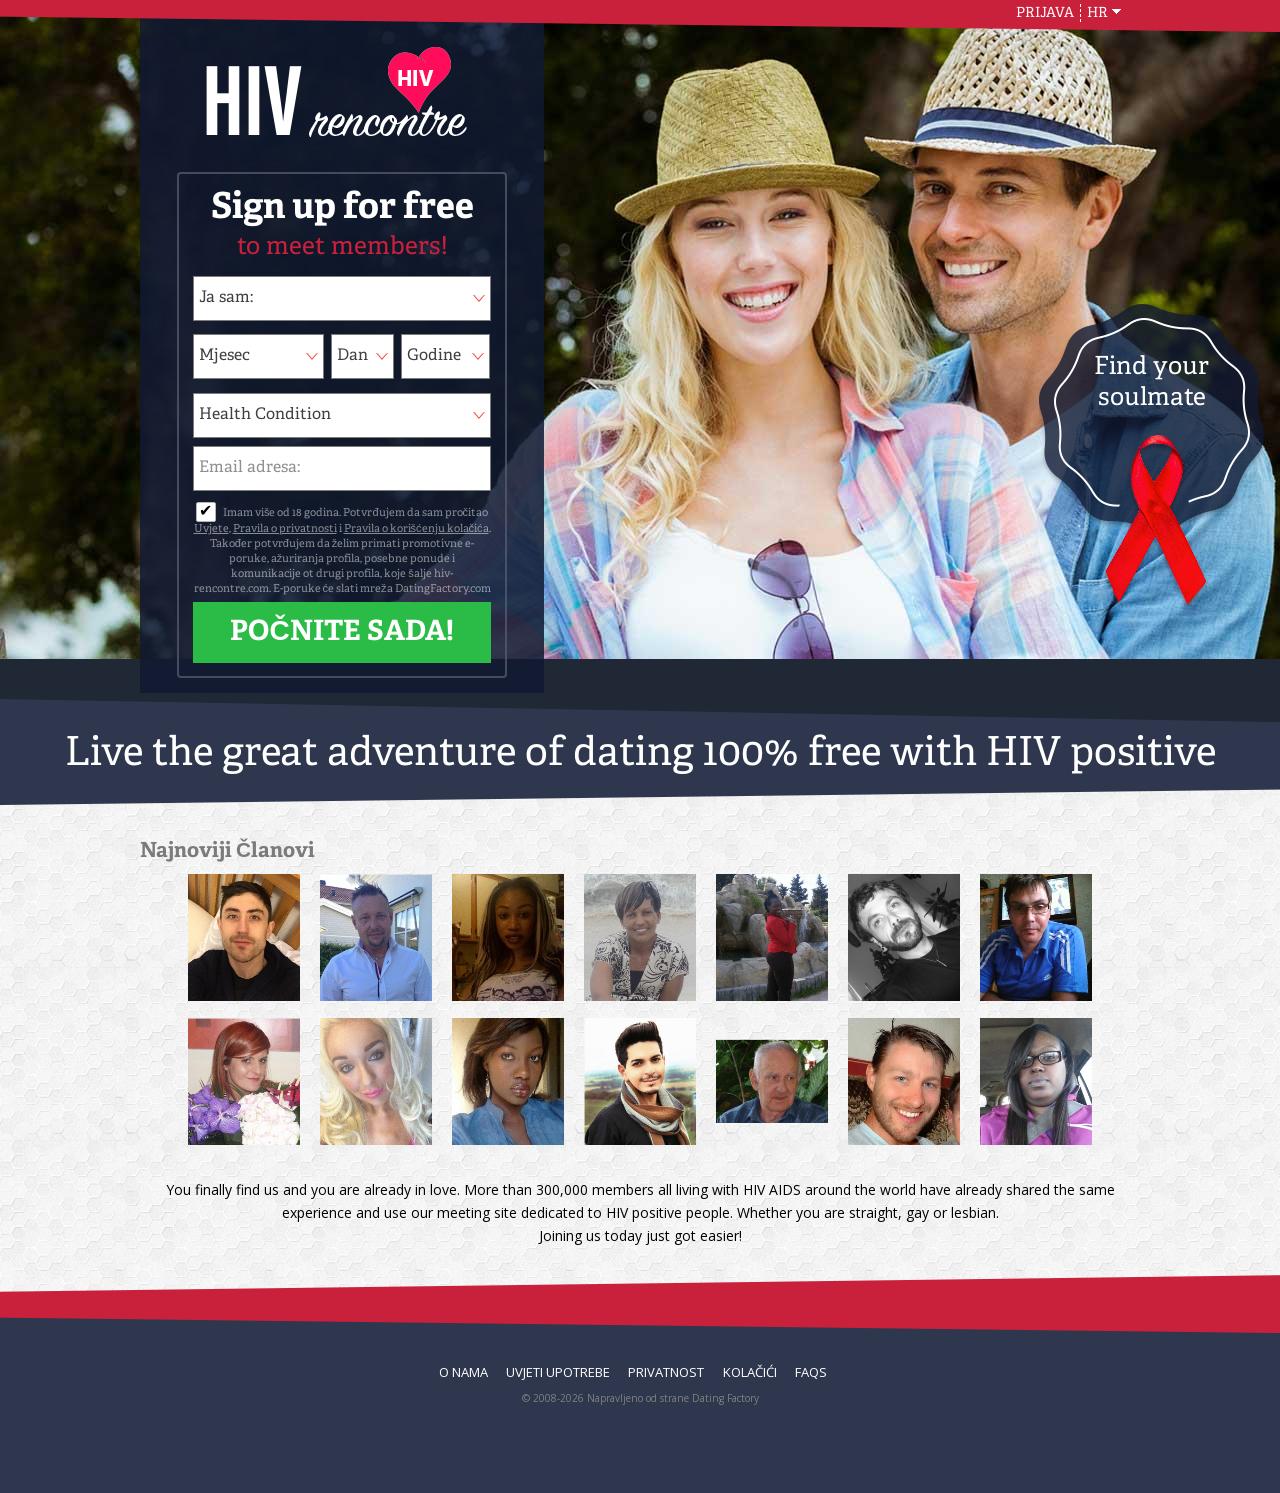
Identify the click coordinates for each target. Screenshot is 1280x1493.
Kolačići (750, 1372)
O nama (463, 1372)
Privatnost (666, 1372)
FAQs (811, 1372)
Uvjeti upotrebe (558, 1372)
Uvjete (211, 529)
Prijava (1045, 13)
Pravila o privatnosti (285, 529)
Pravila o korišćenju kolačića (416, 529)
